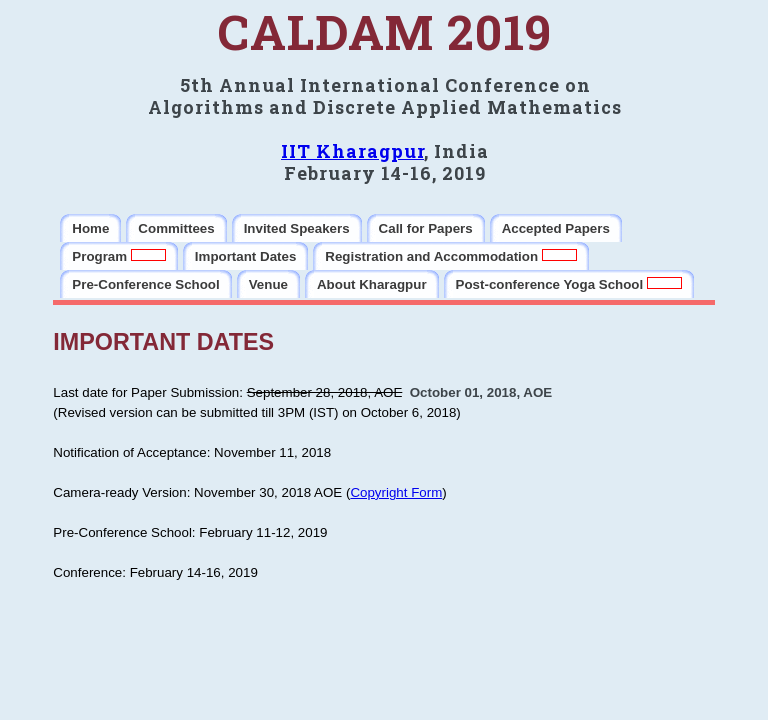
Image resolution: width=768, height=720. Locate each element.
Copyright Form (396, 492)
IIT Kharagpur (352, 151)
